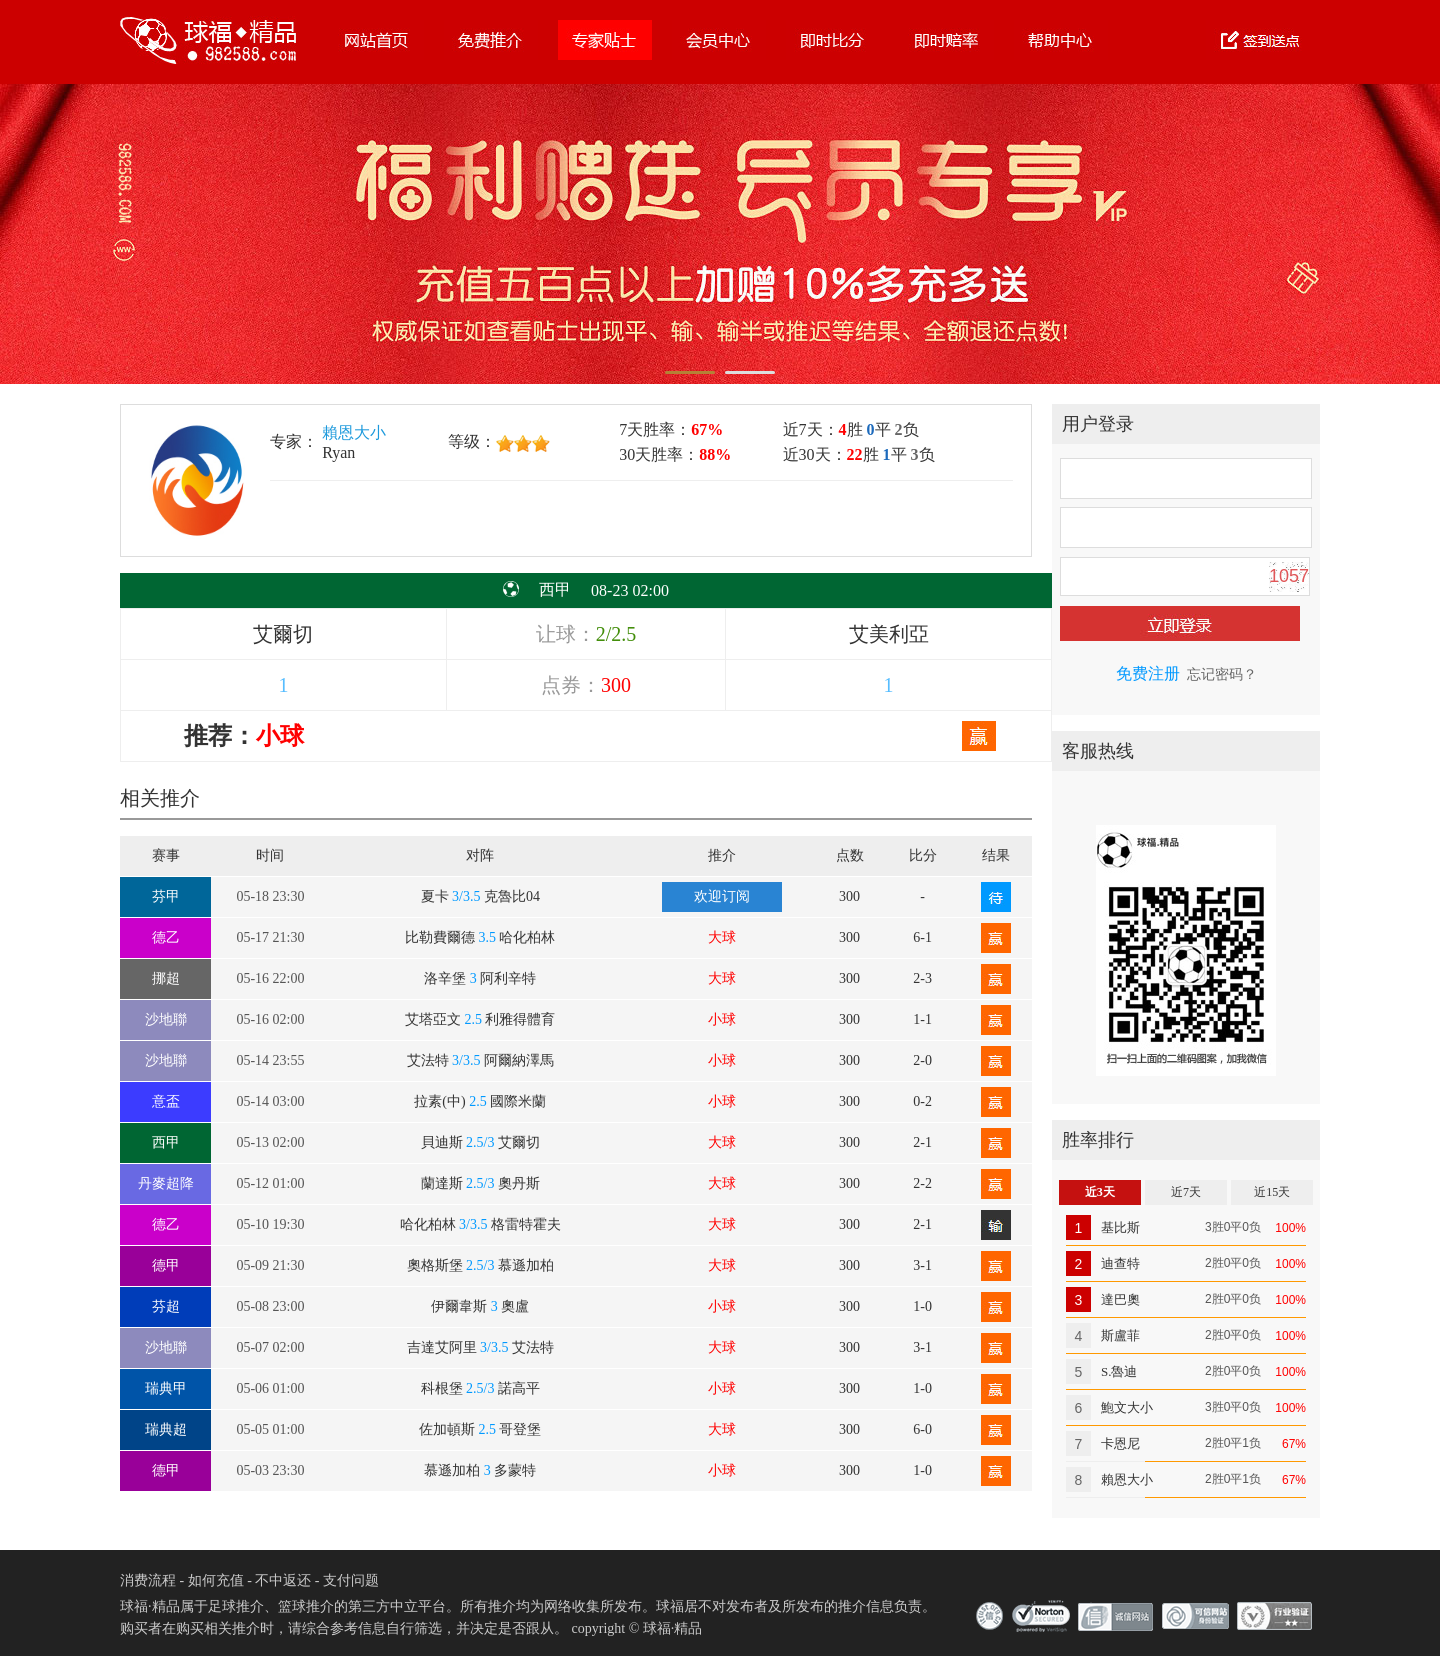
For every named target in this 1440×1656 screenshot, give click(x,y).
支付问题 (351, 1580)
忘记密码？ (1222, 674)
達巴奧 (1120, 1299)
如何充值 (216, 1580)
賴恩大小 (354, 432)
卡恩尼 (1120, 1443)
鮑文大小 (1127, 1407)
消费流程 (148, 1580)
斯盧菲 (1120, 1335)
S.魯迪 (1119, 1371)
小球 (722, 1019)
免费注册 (1148, 673)
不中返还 (283, 1580)
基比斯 (1120, 1227)
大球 (722, 937)
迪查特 (1120, 1263)
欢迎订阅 (722, 896)
